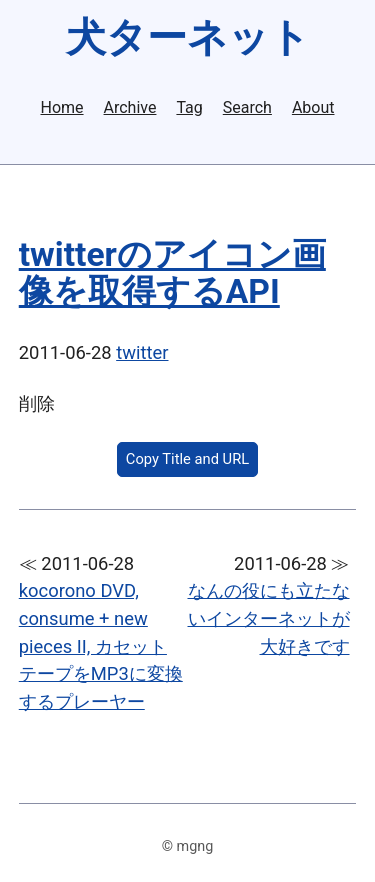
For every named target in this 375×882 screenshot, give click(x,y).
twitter (142, 352)
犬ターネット (188, 37)
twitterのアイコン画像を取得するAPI (172, 273)
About (313, 108)
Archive (130, 108)
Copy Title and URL (187, 459)
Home (62, 108)
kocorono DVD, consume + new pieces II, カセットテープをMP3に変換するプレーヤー (101, 645)
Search (247, 108)
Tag (189, 108)
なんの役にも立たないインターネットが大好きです (269, 618)
